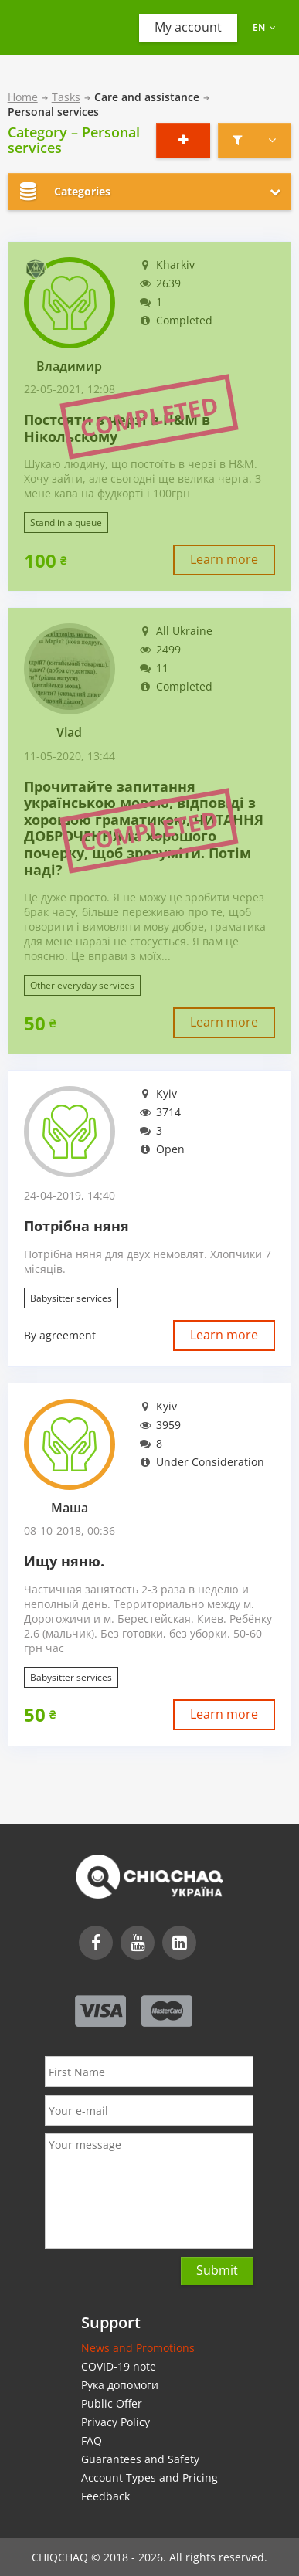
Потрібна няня (76, 1226)
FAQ (91, 2440)
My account (188, 27)
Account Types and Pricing (149, 2477)
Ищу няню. (64, 1561)
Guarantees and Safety (140, 2459)
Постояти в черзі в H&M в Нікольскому (117, 428)
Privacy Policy (115, 2422)
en (264, 27)
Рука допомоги (119, 2384)
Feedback (105, 2496)
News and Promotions (138, 2347)
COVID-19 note (118, 2366)
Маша (69, 1508)
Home (23, 97)
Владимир (69, 366)
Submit (217, 2270)
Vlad (69, 732)
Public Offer (111, 2403)
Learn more (224, 559)
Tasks (66, 97)
